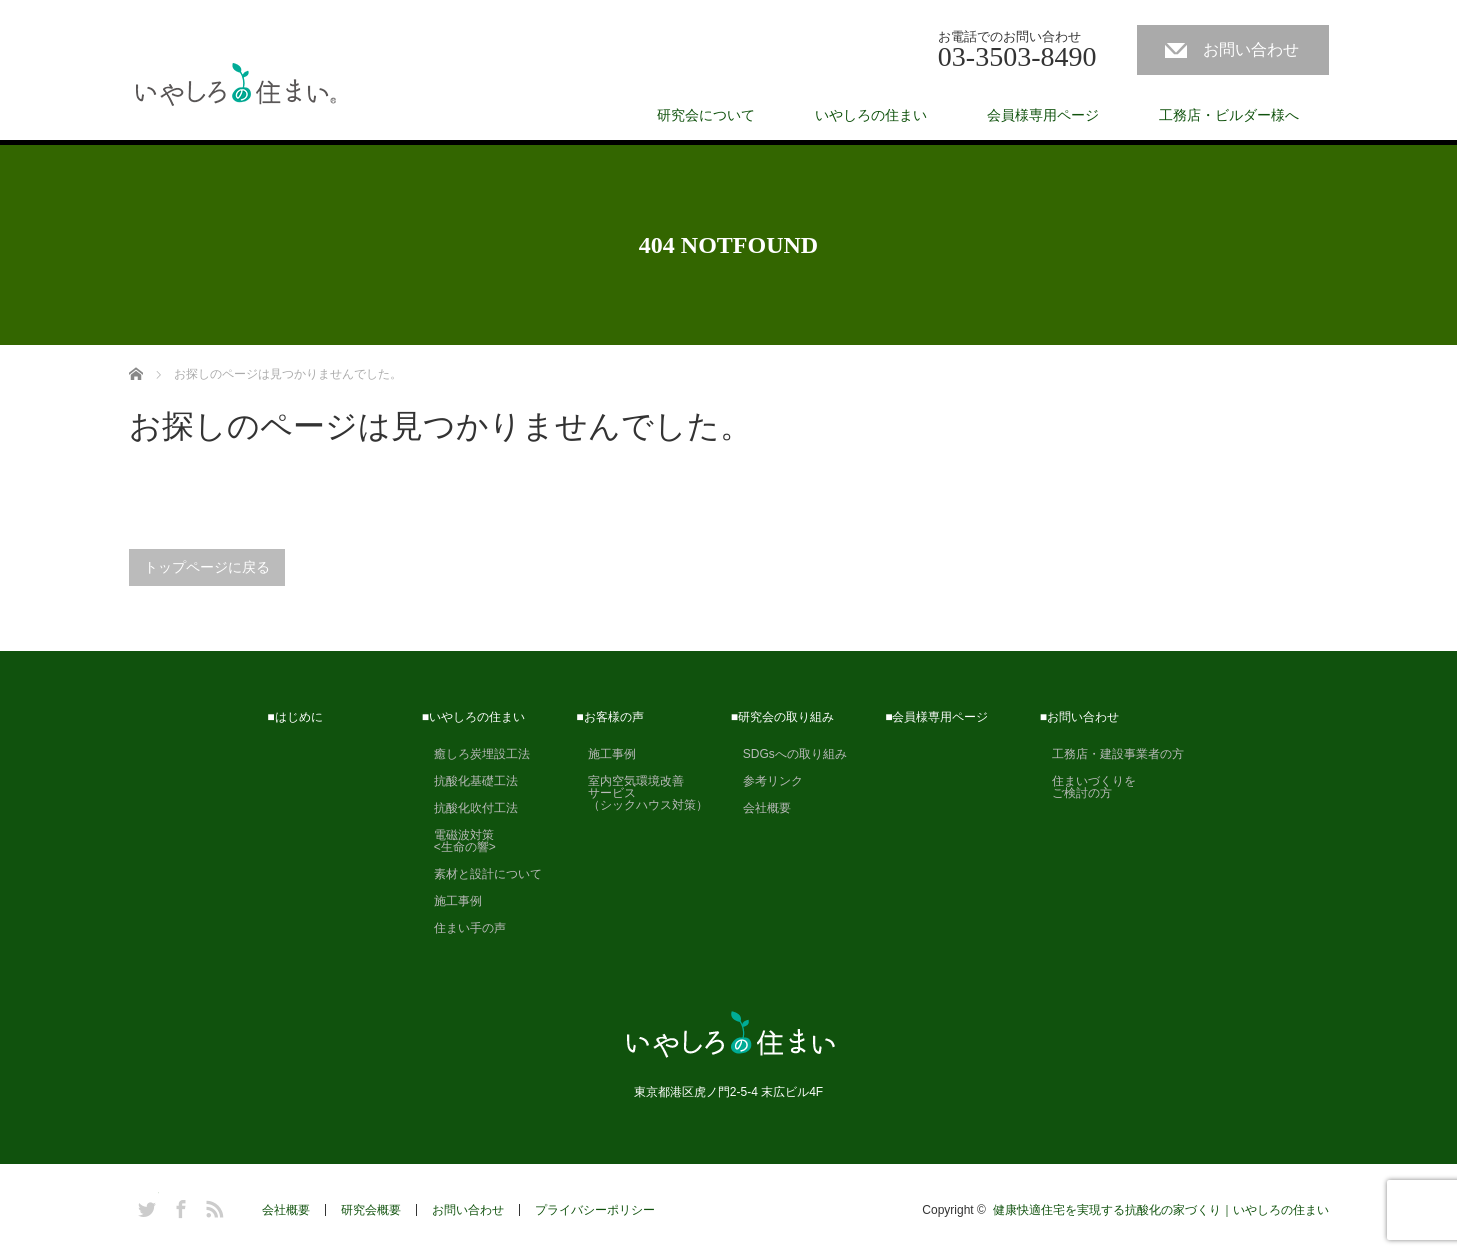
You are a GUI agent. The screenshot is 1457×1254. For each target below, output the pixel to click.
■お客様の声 (609, 717)
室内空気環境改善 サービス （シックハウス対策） (642, 793)
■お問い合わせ (1079, 717)
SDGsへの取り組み (789, 754)
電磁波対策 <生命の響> (459, 841)
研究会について (706, 115)
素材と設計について (482, 874)
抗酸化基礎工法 (470, 781)
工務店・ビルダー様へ (1229, 115)
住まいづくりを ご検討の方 (1088, 787)
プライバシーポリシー (595, 1210)
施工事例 (452, 901)
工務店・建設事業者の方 (1112, 754)
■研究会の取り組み (782, 717)
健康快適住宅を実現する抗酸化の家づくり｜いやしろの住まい (1161, 1210)
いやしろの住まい (871, 115)
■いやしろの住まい (473, 717)
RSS (212, 1206)
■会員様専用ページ (936, 717)
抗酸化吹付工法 (470, 808)
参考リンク (767, 781)
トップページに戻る (207, 567)
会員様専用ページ (1043, 115)
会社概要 (761, 808)
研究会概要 (371, 1210)
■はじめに (294, 717)
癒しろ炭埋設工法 (476, 754)
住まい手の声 (464, 928)
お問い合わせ (1251, 49)
